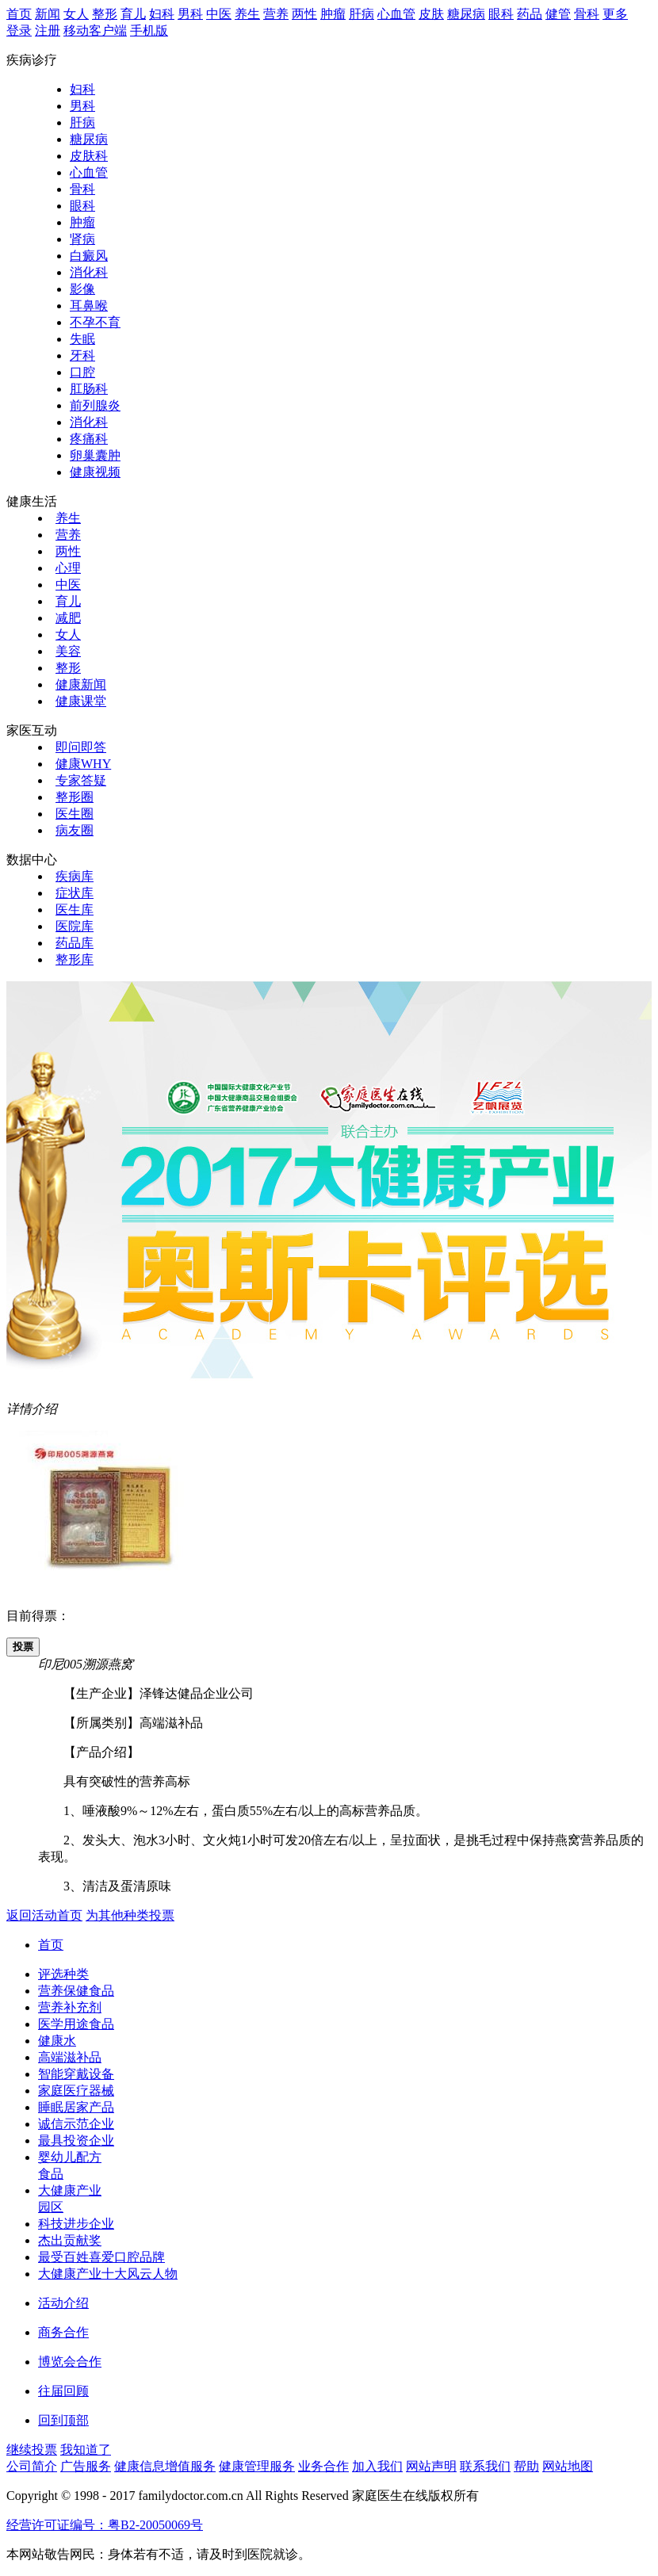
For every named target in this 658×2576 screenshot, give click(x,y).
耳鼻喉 (89, 305)
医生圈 (74, 813)
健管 (558, 14)
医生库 (74, 909)
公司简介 (31, 2466)
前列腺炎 (95, 405)
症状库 (74, 893)
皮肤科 (89, 155)
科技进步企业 (76, 2223)
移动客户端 (95, 30)
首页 (19, 14)
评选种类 (63, 1974)
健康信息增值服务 (165, 2466)
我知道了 (85, 2449)
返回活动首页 (44, 1915)
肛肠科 (89, 389)
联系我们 (485, 2466)
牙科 (82, 355)
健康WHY (83, 763)
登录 (19, 30)
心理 (68, 568)
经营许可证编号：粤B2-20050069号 (104, 2525)
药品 (529, 14)
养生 (247, 14)
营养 (276, 14)
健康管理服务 (257, 2466)
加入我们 (377, 2466)
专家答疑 (80, 780)
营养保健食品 (76, 1990)
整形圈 (74, 797)
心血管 (396, 14)
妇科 (161, 14)
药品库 (74, 943)
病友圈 (74, 830)
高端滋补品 (69, 2057)
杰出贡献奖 (69, 2240)
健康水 (57, 2040)
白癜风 (89, 255)
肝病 (361, 14)
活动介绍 (63, 2303)
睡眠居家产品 (76, 2107)
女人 (76, 14)
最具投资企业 (76, 2140)
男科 (190, 14)
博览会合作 (69, 2361)
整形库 (74, 959)
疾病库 (74, 876)
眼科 (501, 14)
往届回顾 (63, 2391)
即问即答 (80, 747)
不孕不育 (95, 322)
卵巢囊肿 (95, 455)
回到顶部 (63, 2420)
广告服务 (85, 2466)
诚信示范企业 (76, 2124)
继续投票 (31, 2449)
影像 (82, 289)
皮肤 (431, 14)
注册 (47, 30)
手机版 (149, 30)
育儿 (133, 14)
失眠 (82, 339)
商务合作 (63, 2332)
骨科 (586, 14)
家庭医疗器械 (76, 2090)
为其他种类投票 (130, 1915)
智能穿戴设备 (76, 2074)
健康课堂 (80, 701)
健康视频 (95, 472)
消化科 (89, 272)
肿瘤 (333, 14)
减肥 (68, 618)
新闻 (47, 14)
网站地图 (567, 2466)
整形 (104, 14)
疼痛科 (89, 438)
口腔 (82, 372)
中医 (218, 14)
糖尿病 (466, 14)
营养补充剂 (69, 2007)
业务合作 (323, 2466)
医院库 (74, 926)
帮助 (526, 2466)
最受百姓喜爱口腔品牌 (101, 2257)
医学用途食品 (76, 2024)
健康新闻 (80, 684)
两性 (304, 14)
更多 (615, 14)
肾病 (82, 239)
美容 (68, 651)
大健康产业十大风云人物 (108, 2273)
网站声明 (431, 2466)
